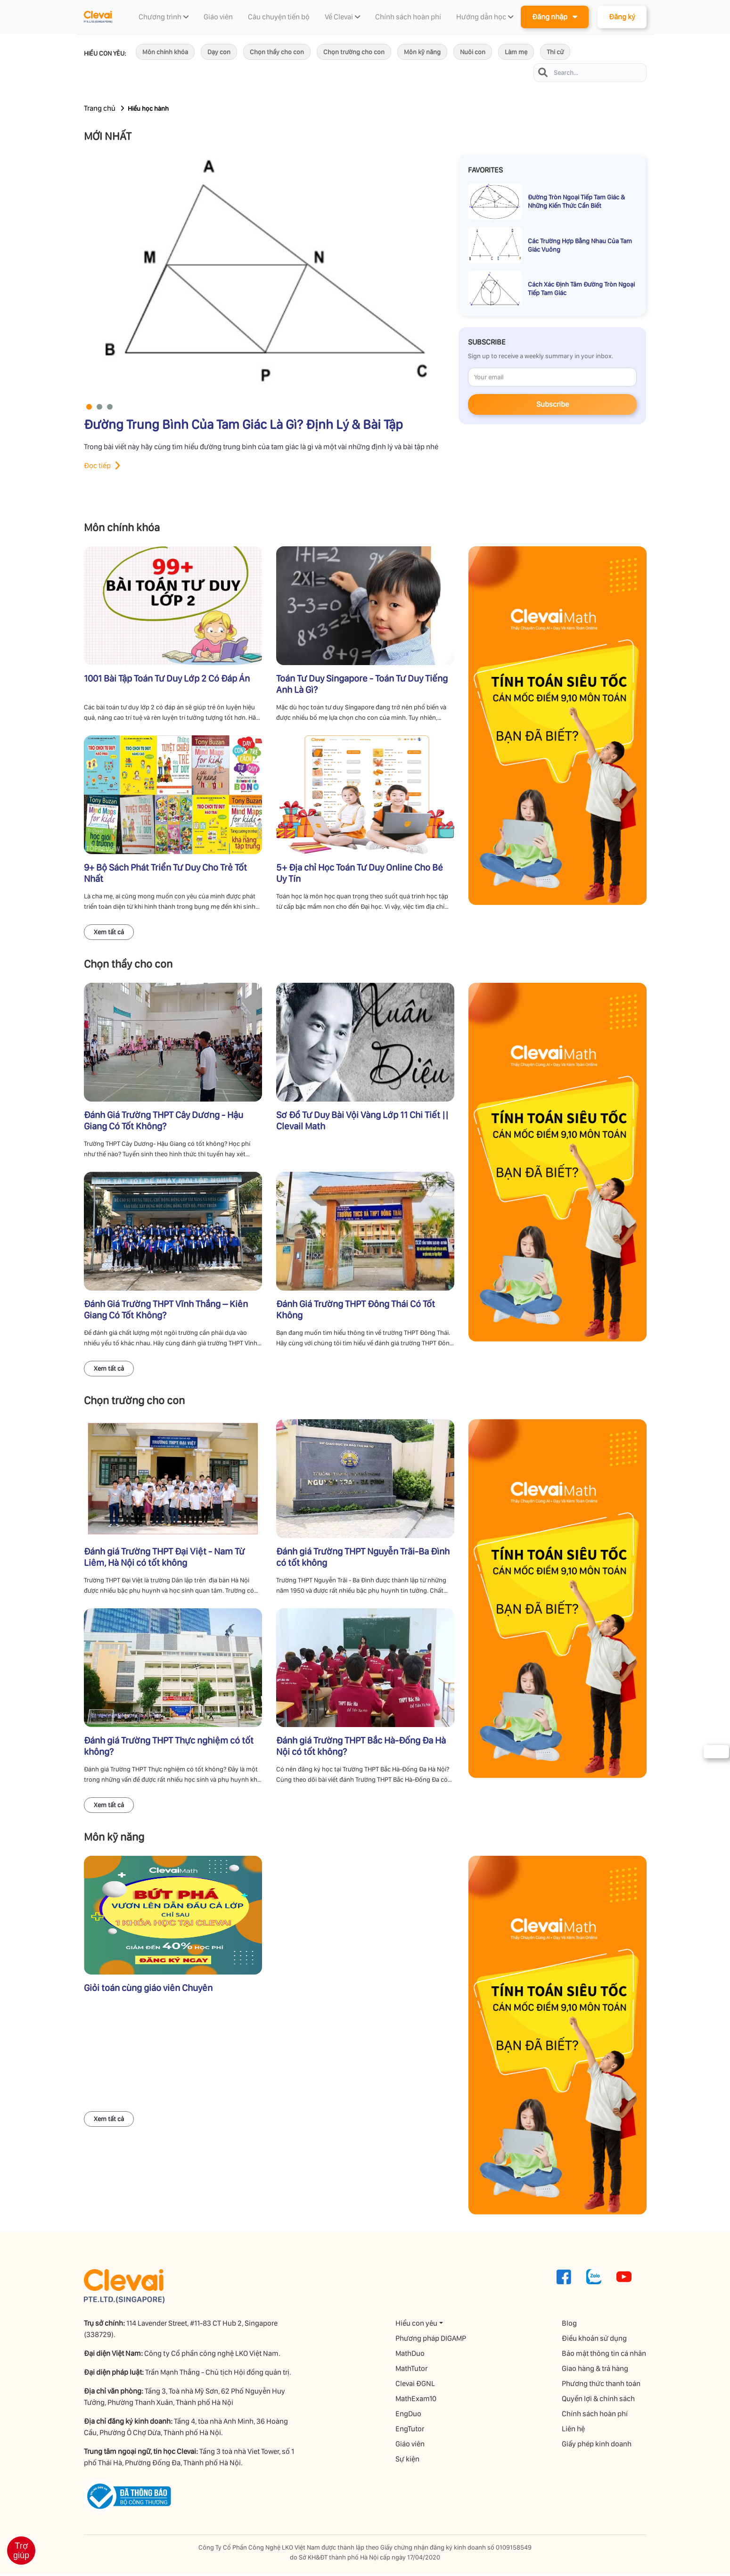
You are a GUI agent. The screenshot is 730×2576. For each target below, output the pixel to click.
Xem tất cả (109, 932)
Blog (569, 2325)
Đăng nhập (554, 16)
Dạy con (218, 52)
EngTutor (410, 2431)
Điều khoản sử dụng (594, 2340)
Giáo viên (410, 2446)
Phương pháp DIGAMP (431, 2340)
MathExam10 (416, 2400)
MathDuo (410, 2355)
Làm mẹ (516, 52)
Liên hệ (573, 2431)
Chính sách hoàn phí (595, 2415)
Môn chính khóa (165, 52)
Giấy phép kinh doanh (597, 2446)
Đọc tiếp (97, 465)
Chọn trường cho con (354, 52)
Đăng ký (622, 16)
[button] (89, 407)
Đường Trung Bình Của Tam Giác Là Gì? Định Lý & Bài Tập (243, 424)
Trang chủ (99, 108)
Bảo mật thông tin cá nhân (604, 2355)
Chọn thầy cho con (277, 52)
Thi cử (555, 52)
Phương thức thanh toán (601, 2385)
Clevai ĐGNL (415, 2385)
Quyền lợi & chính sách (598, 2400)
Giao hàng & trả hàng (595, 2370)
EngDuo (409, 2415)
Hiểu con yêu (417, 2325)
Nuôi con (472, 52)
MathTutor (412, 2370)
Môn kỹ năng (422, 52)
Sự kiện (408, 2461)
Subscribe (552, 404)
